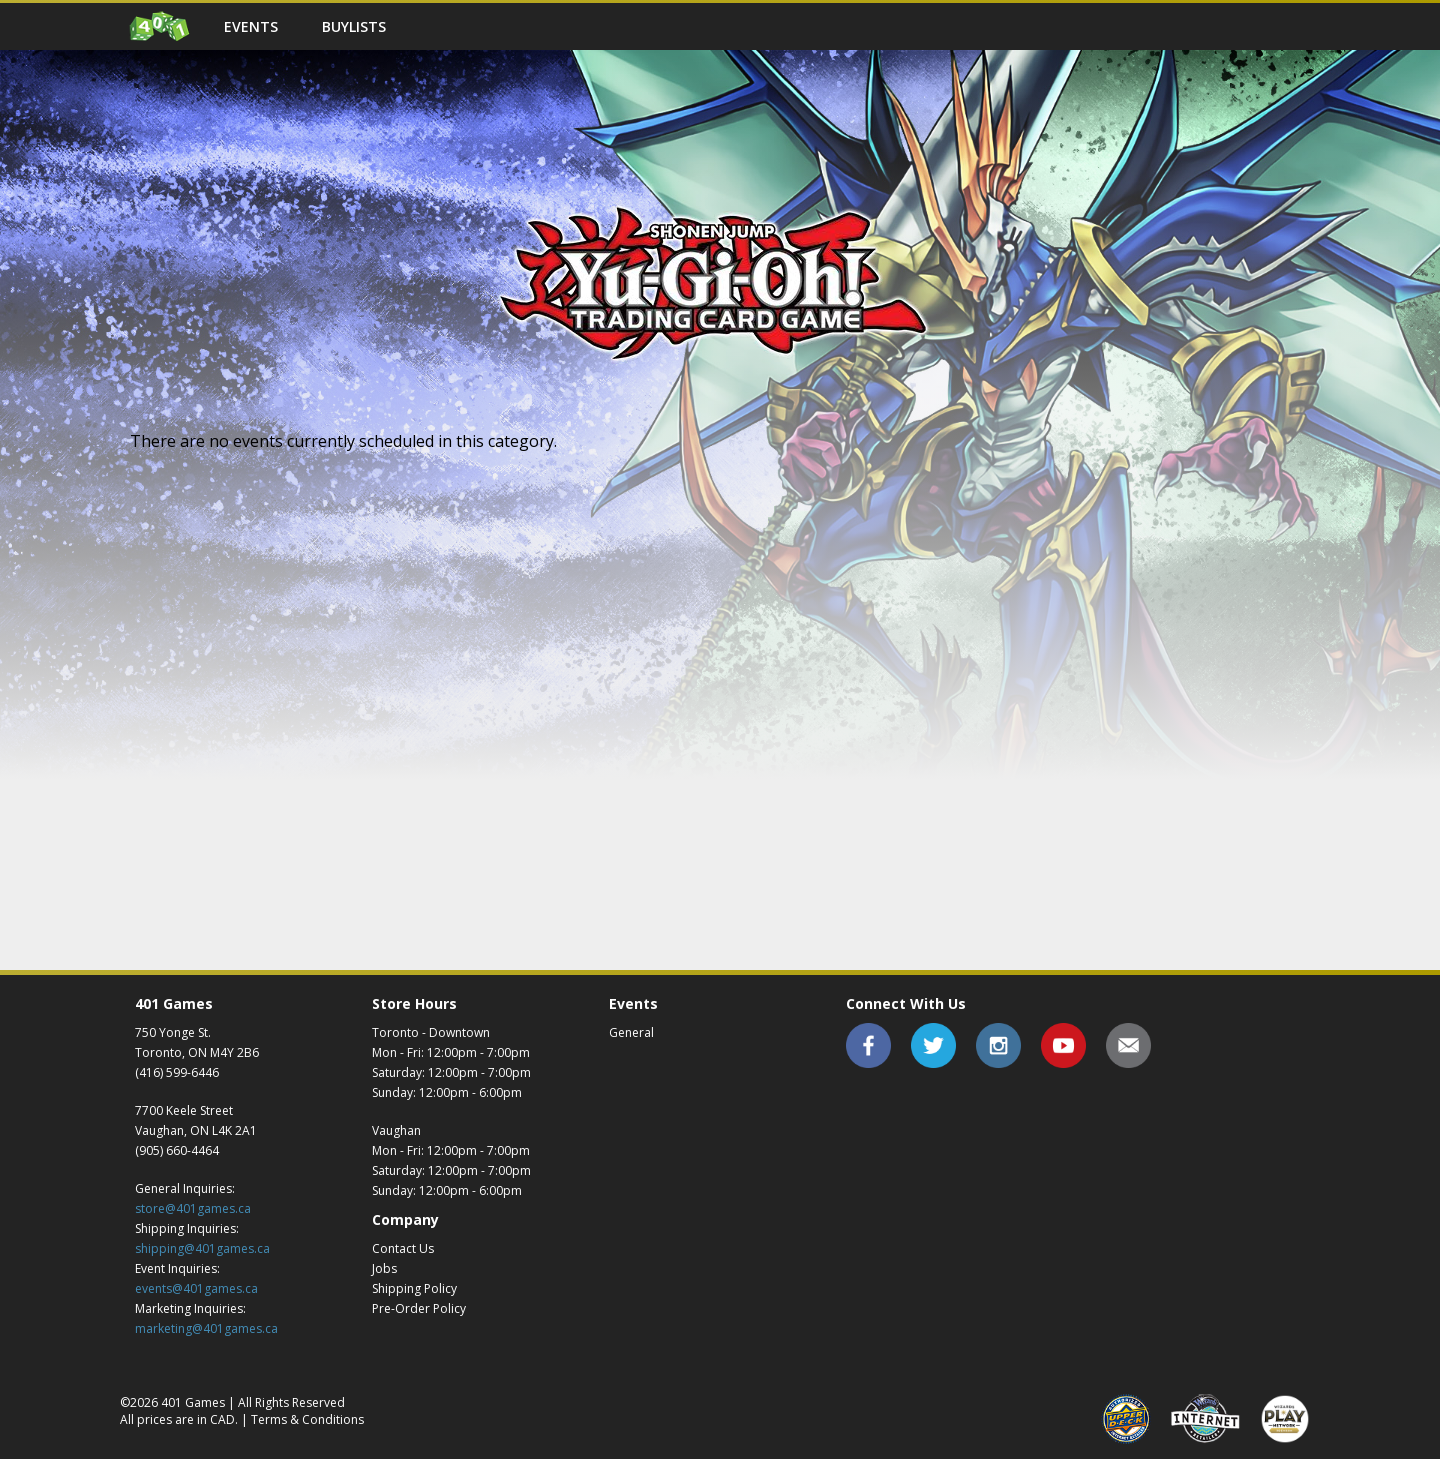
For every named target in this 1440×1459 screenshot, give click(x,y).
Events (251, 26)
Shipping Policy (414, 1288)
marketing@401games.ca (206, 1328)
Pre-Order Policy (419, 1308)
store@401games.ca (193, 1208)
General (631, 1032)
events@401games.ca (196, 1288)
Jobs (384, 1268)
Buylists (354, 26)
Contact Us (403, 1248)
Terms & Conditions (307, 1419)
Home (160, 26)
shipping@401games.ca (202, 1248)
